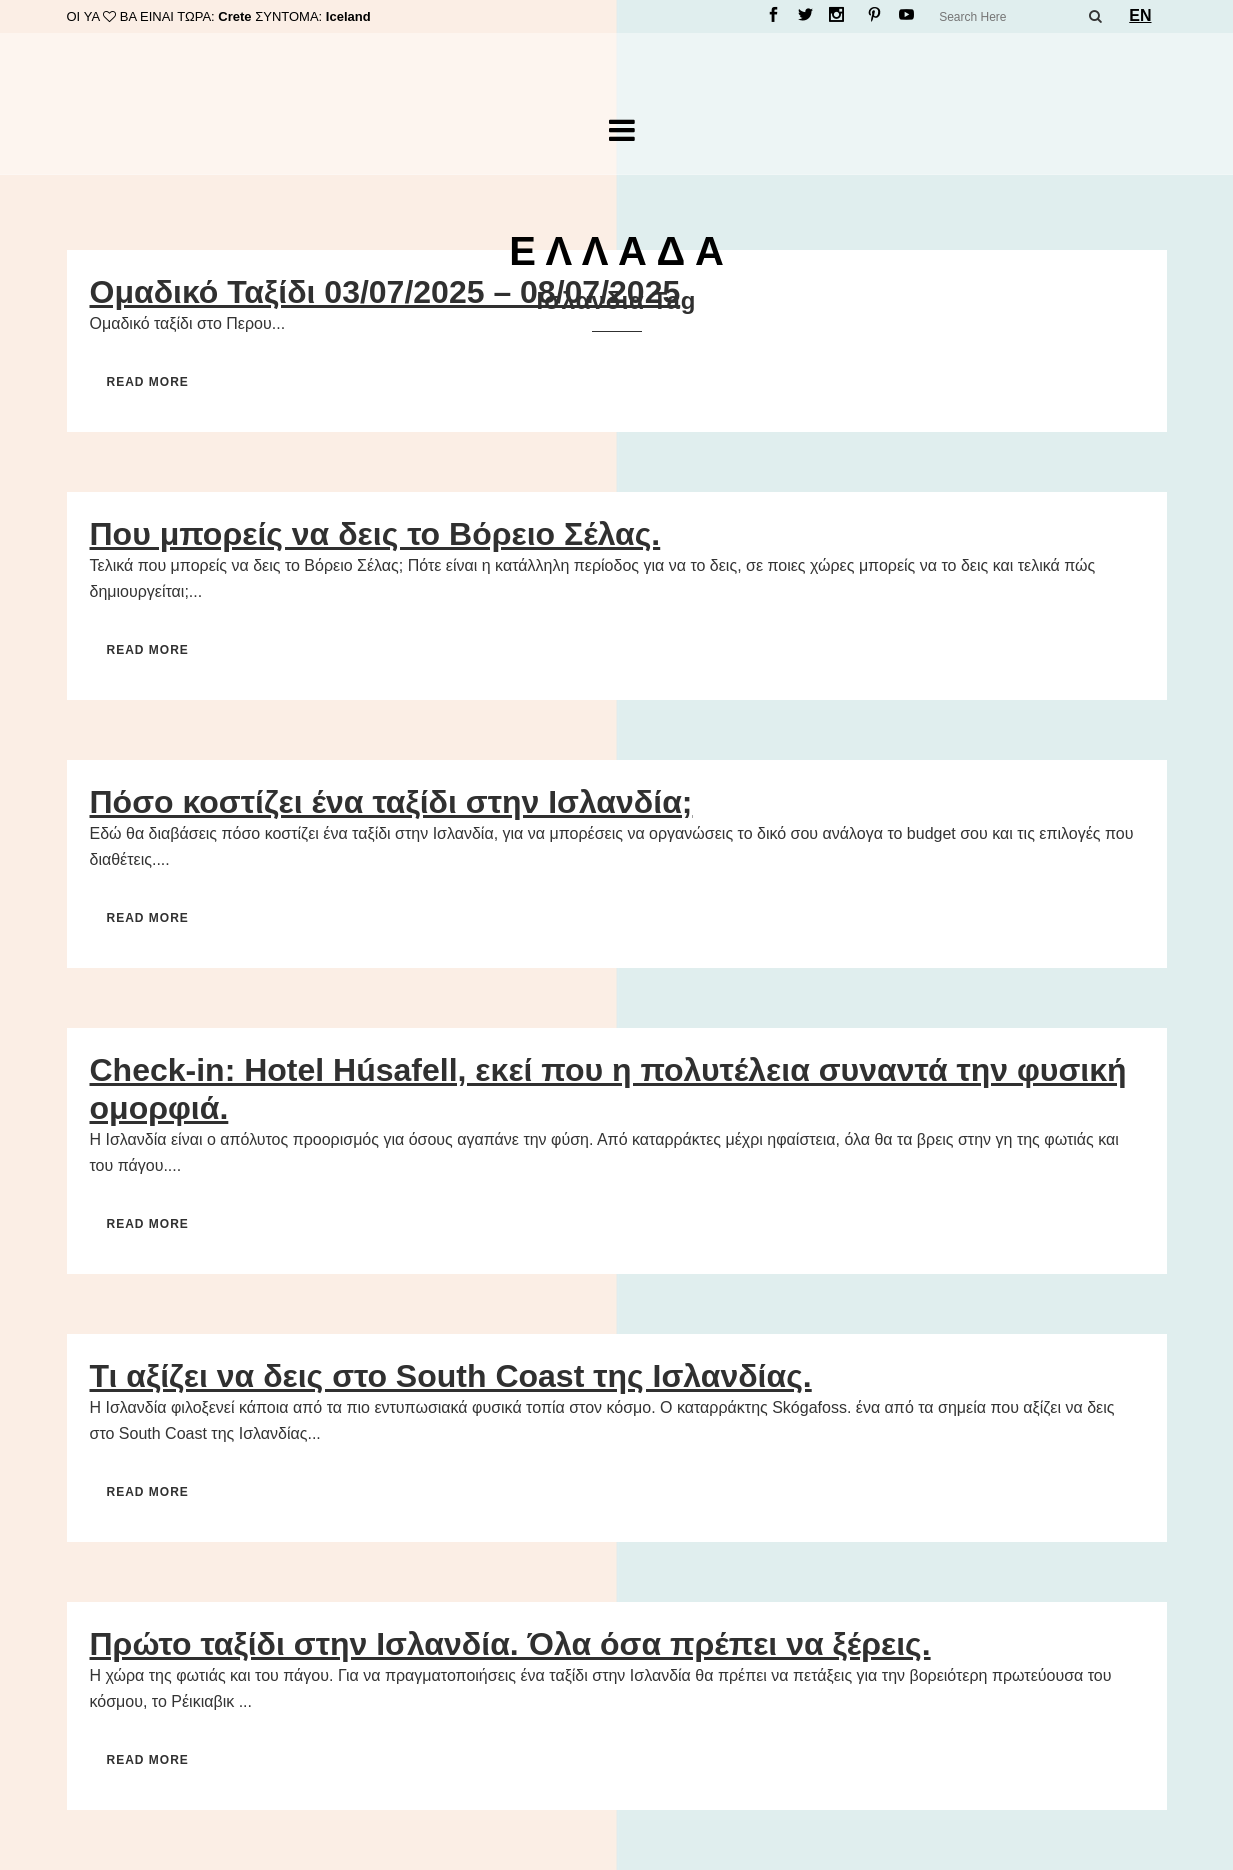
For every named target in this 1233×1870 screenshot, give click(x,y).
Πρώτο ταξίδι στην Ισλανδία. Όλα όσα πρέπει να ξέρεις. (510, 1644)
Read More (148, 382)
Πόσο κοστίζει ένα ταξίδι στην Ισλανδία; (391, 802)
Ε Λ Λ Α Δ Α (616, 251)
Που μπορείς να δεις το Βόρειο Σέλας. (375, 534)
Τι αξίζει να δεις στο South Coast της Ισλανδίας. (451, 1376)
